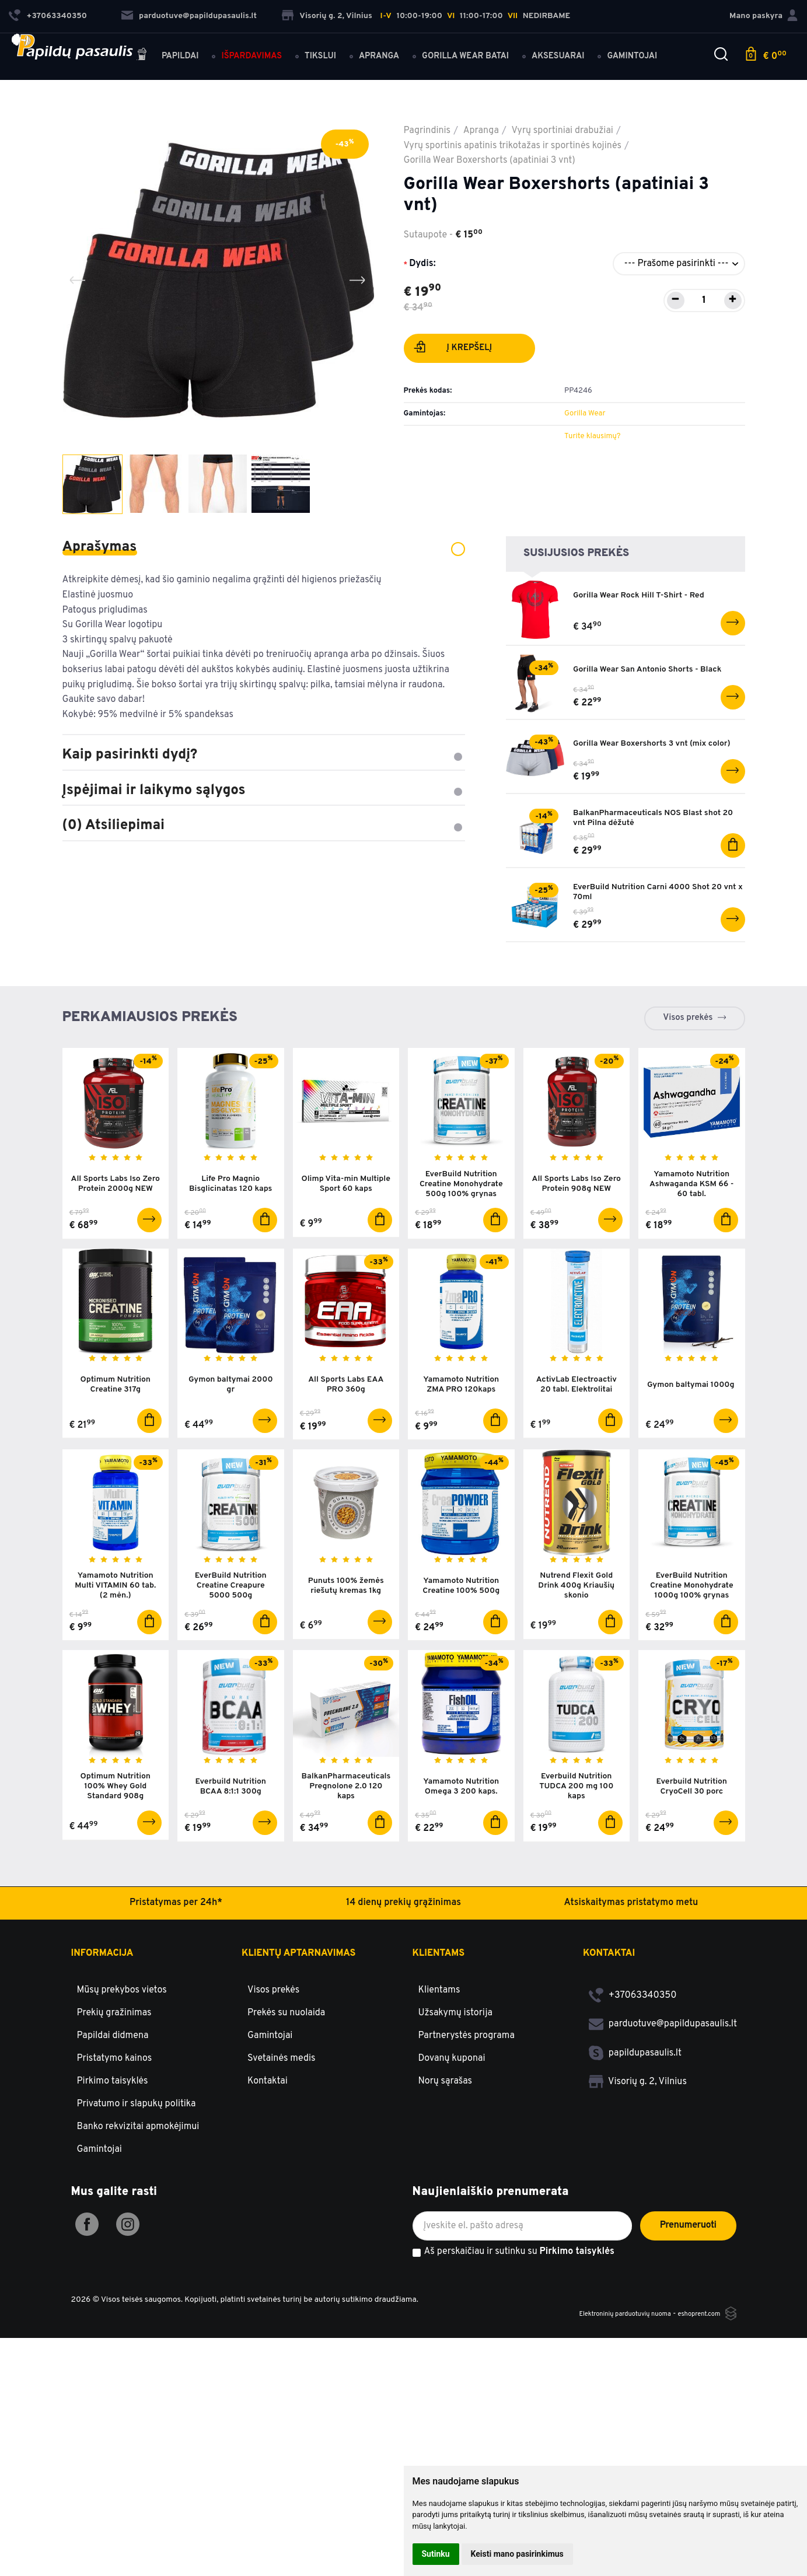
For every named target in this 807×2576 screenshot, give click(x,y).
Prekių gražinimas (114, 2082)
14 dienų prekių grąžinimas (403, 1971)
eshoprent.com (694, 2383)
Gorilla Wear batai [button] (474, 48)
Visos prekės (687, 1061)
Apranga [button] (388, 48)
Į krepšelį (453, 349)
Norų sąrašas (445, 2150)
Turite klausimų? (592, 436)
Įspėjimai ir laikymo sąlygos (264, 790)
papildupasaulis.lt (635, 2122)
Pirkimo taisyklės (112, 2150)
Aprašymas (264, 547)
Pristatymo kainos (114, 2127)
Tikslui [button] (329, 48)
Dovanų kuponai (451, 2127)
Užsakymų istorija (455, 2082)
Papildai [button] (176, 48)
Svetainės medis (281, 2127)
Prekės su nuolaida (286, 2082)
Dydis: (422, 264)
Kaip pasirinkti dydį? (264, 755)
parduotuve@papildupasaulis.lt (189, 12)
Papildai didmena (113, 2104)
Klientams (439, 2022)
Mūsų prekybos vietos (122, 2059)
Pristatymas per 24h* (176, 1971)
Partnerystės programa (466, 2104)
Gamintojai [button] (641, 48)
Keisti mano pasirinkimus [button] (517, 2553)
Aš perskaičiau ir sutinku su (519, 2321)
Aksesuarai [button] (566, 48)
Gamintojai (99, 2218)
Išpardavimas (260, 48)
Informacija (102, 2022)
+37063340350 (633, 2064)
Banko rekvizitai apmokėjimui (138, 2195)
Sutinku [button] (436, 2553)
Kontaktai (267, 2150)
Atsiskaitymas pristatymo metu (631, 1971)
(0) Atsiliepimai (264, 825)
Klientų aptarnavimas (298, 2022)
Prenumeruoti (688, 2294)
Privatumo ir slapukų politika (136, 2173)
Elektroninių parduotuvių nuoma (603, 2383)
